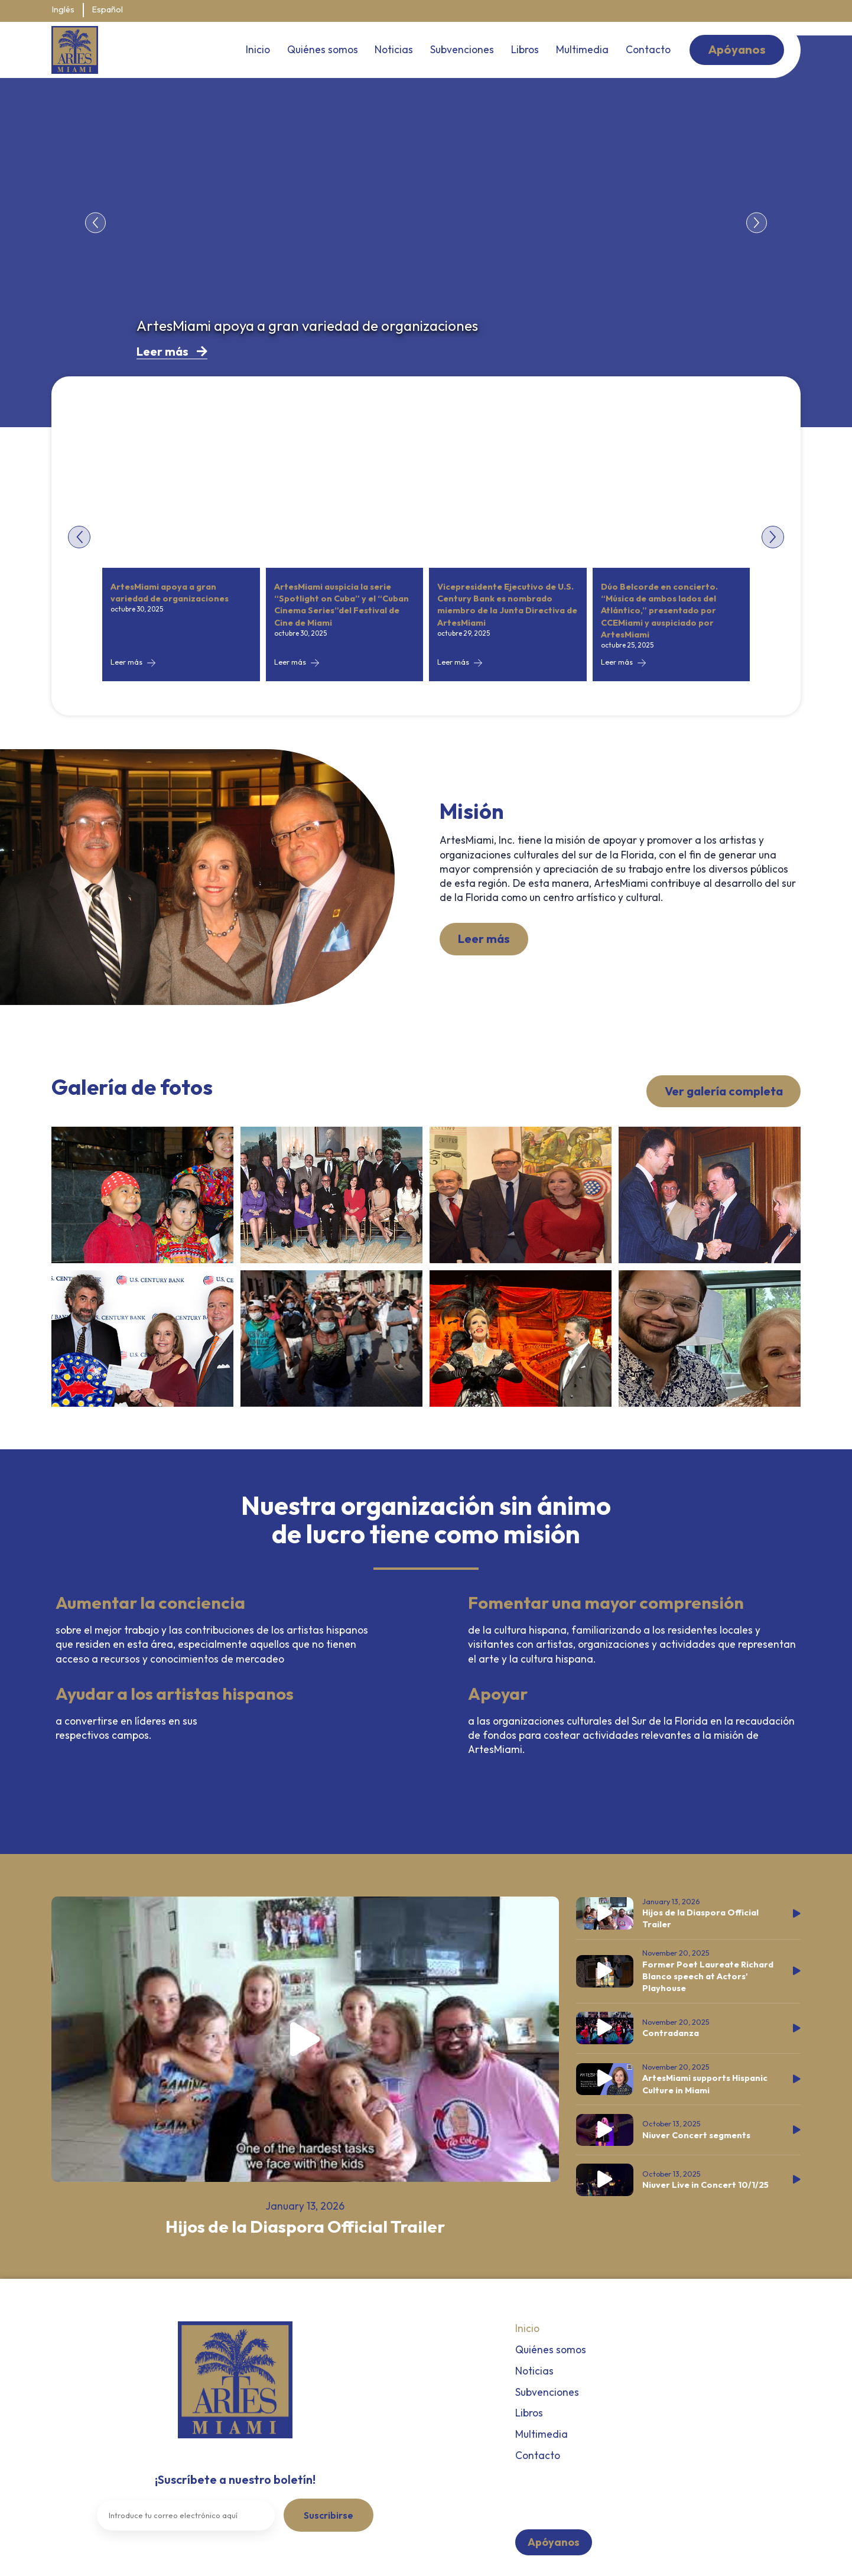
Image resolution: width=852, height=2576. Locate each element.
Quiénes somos (322, 49)
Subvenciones (462, 49)
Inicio (258, 49)
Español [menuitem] (107, 10)
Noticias (394, 49)
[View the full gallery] (142, 1195)
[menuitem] (63, 11)
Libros (525, 49)
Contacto (648, 49)
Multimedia (582, 49)
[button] (95, 222)
